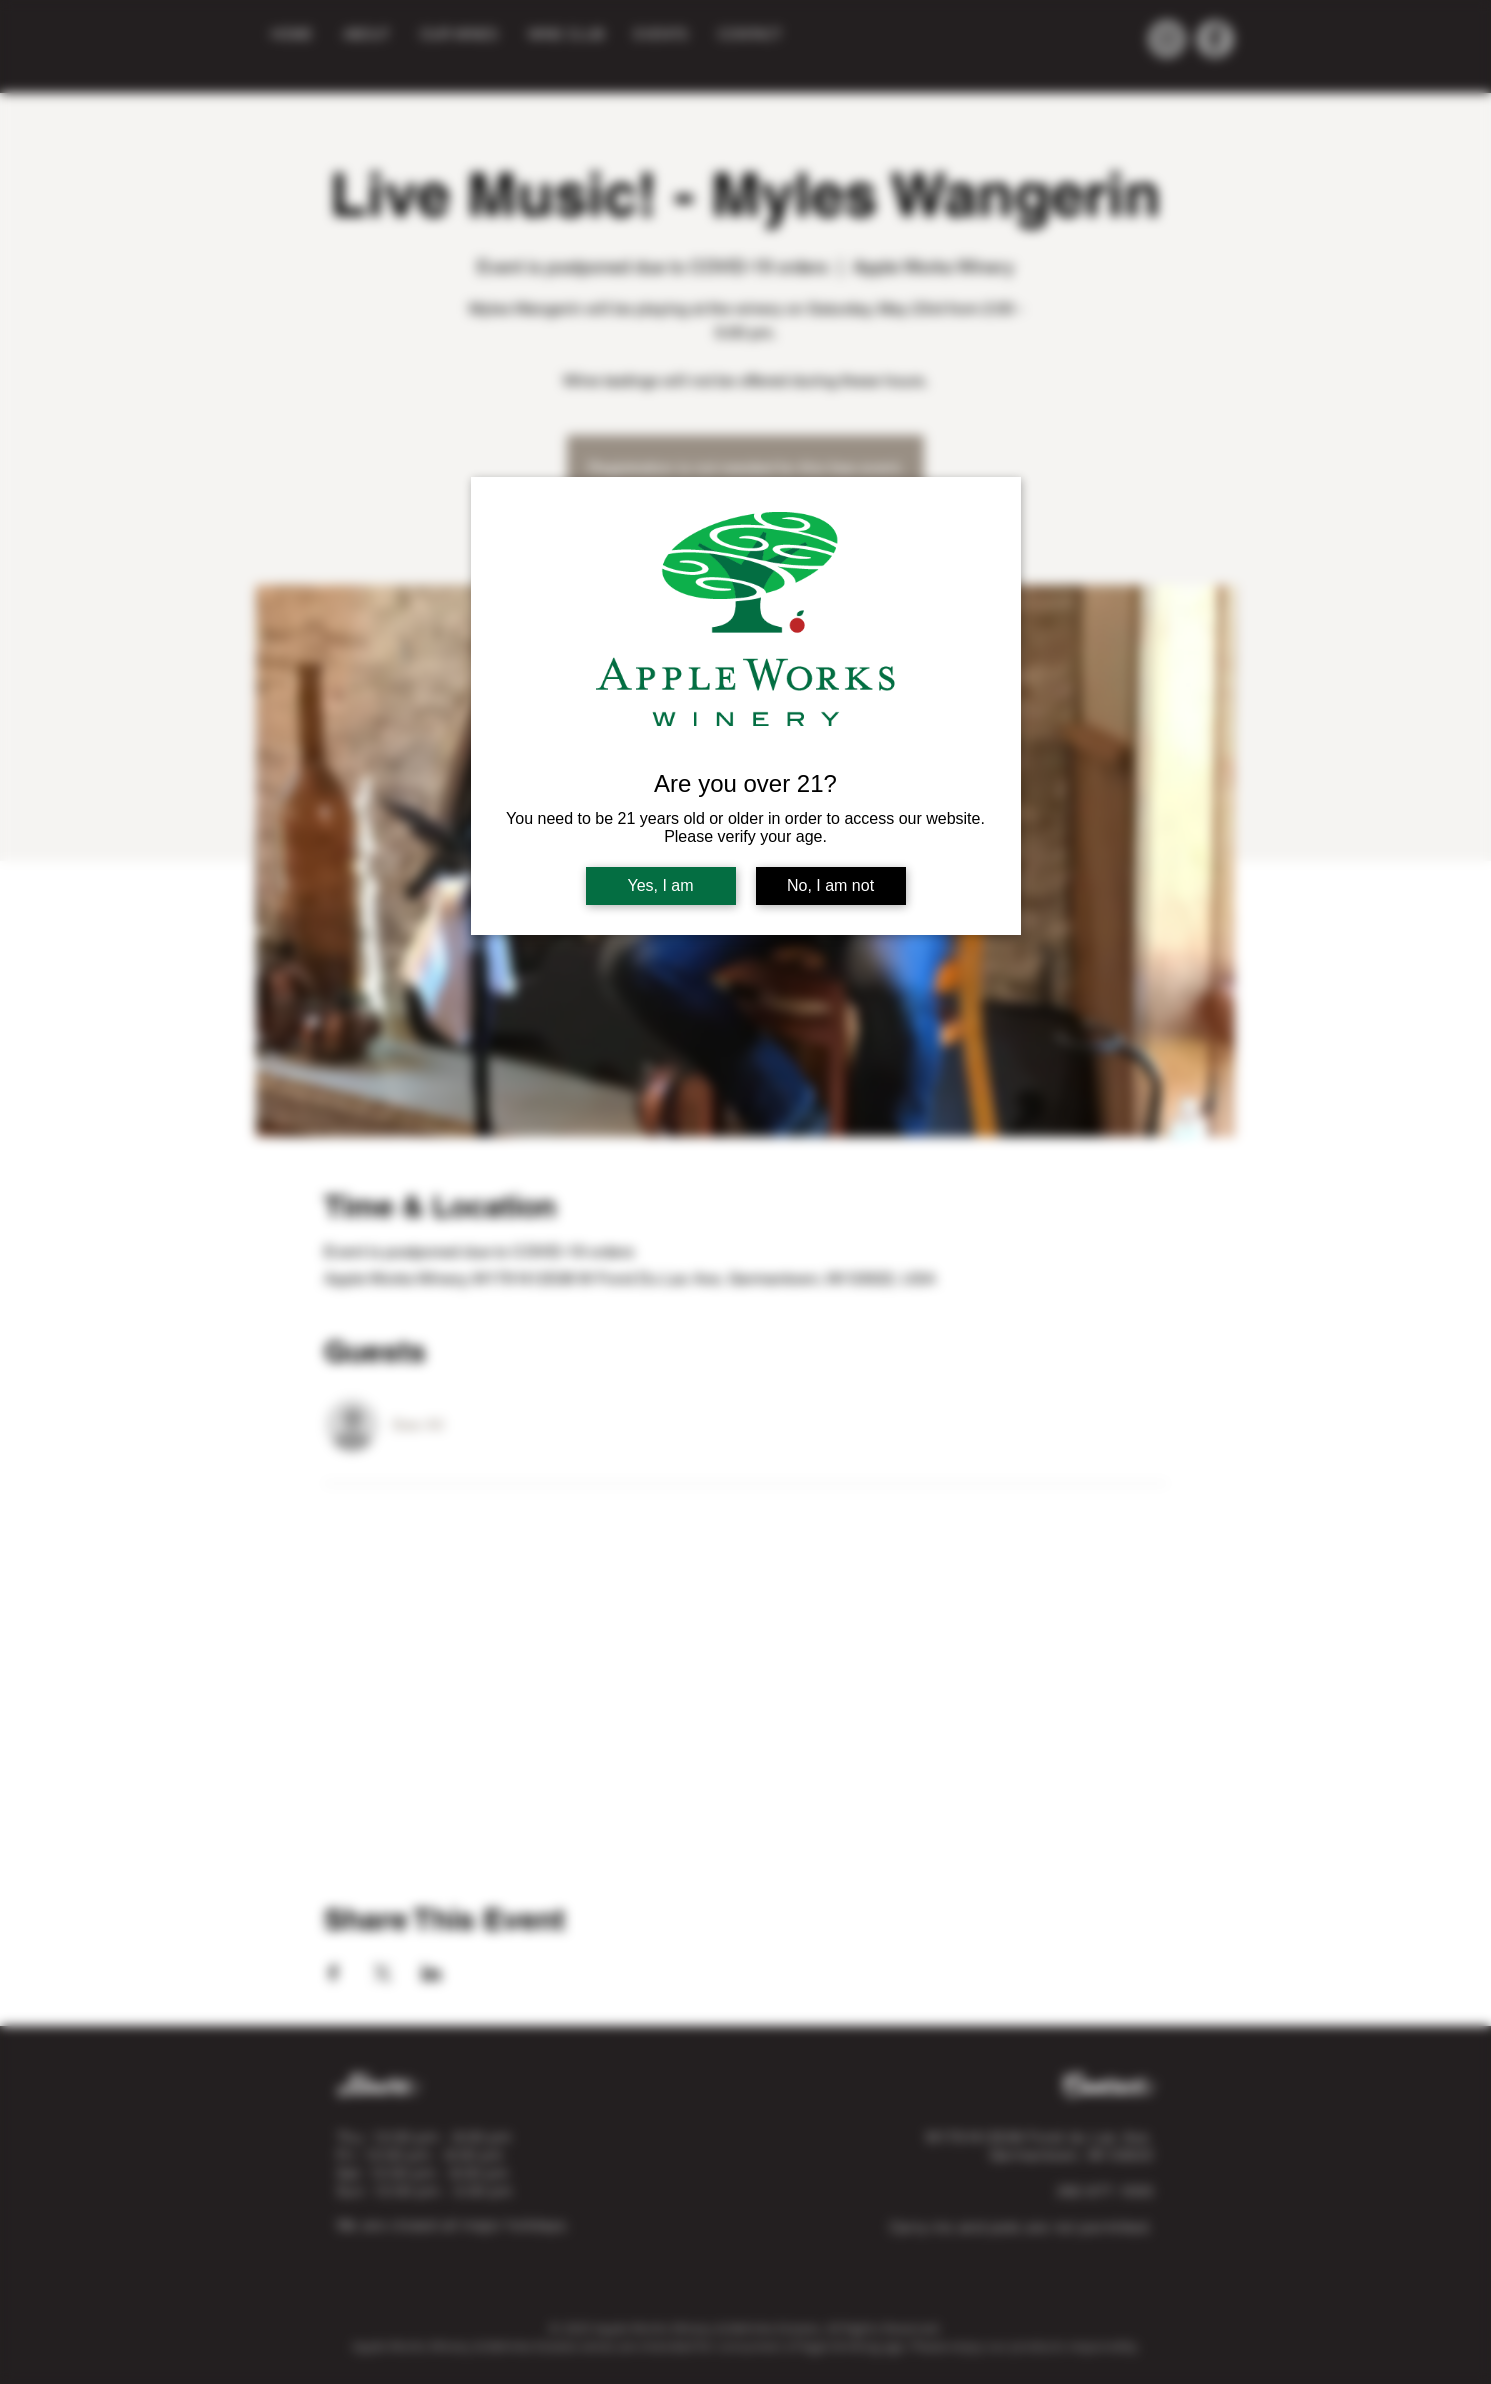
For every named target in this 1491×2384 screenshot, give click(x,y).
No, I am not (830, 885)
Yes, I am (660, 885)
